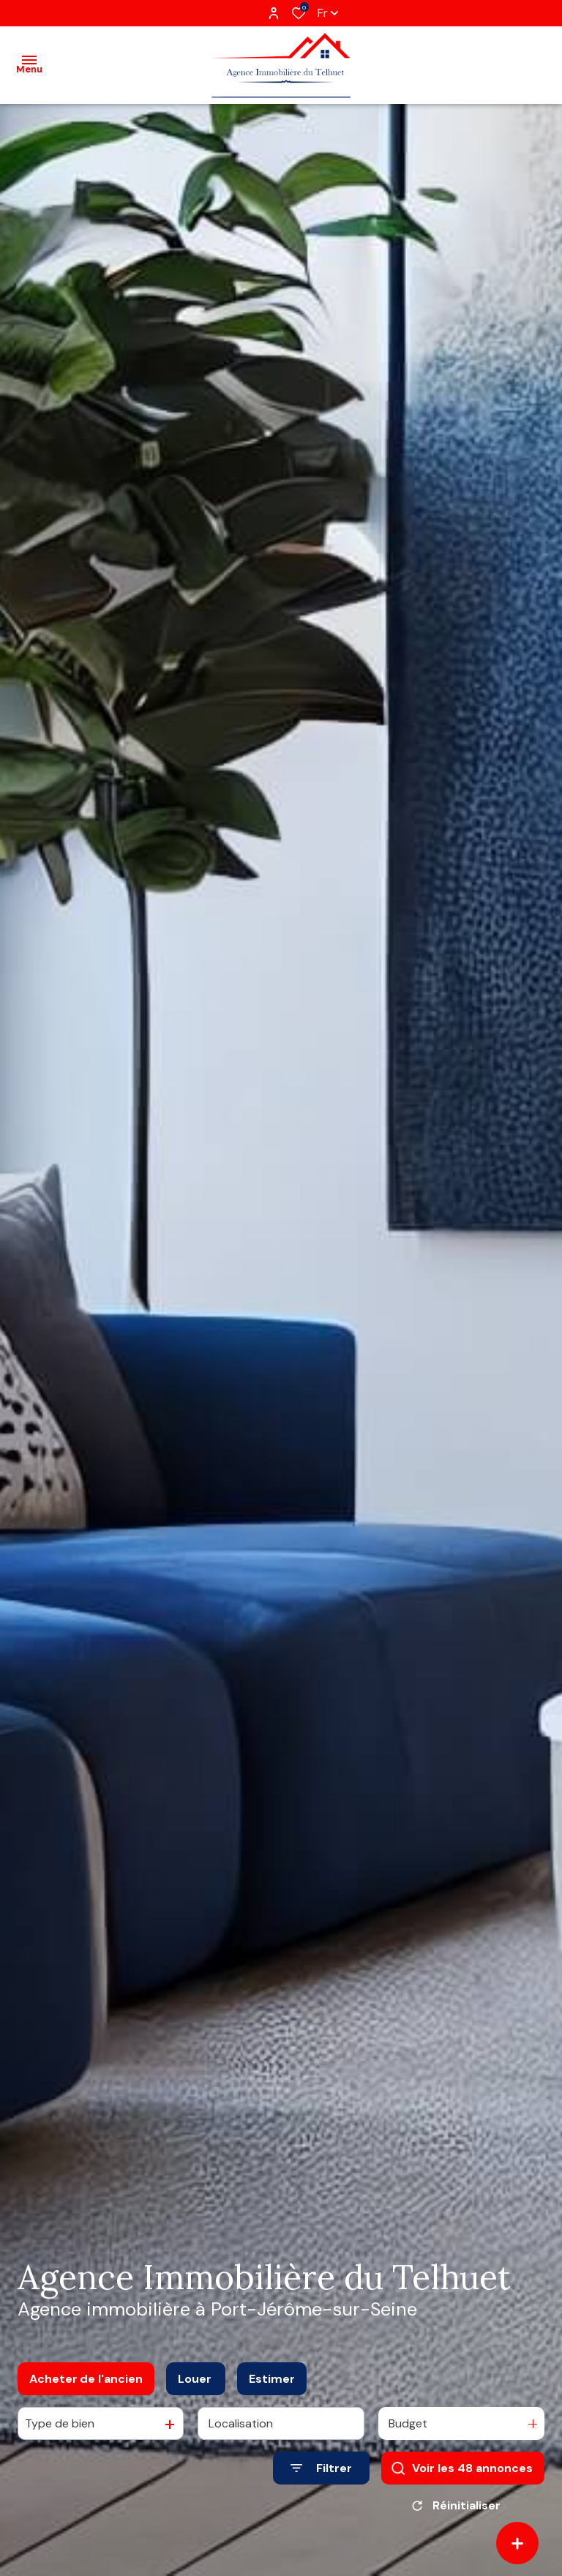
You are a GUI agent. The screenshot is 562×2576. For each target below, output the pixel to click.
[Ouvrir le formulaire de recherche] (321, 2468)
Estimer (272, 2378)
